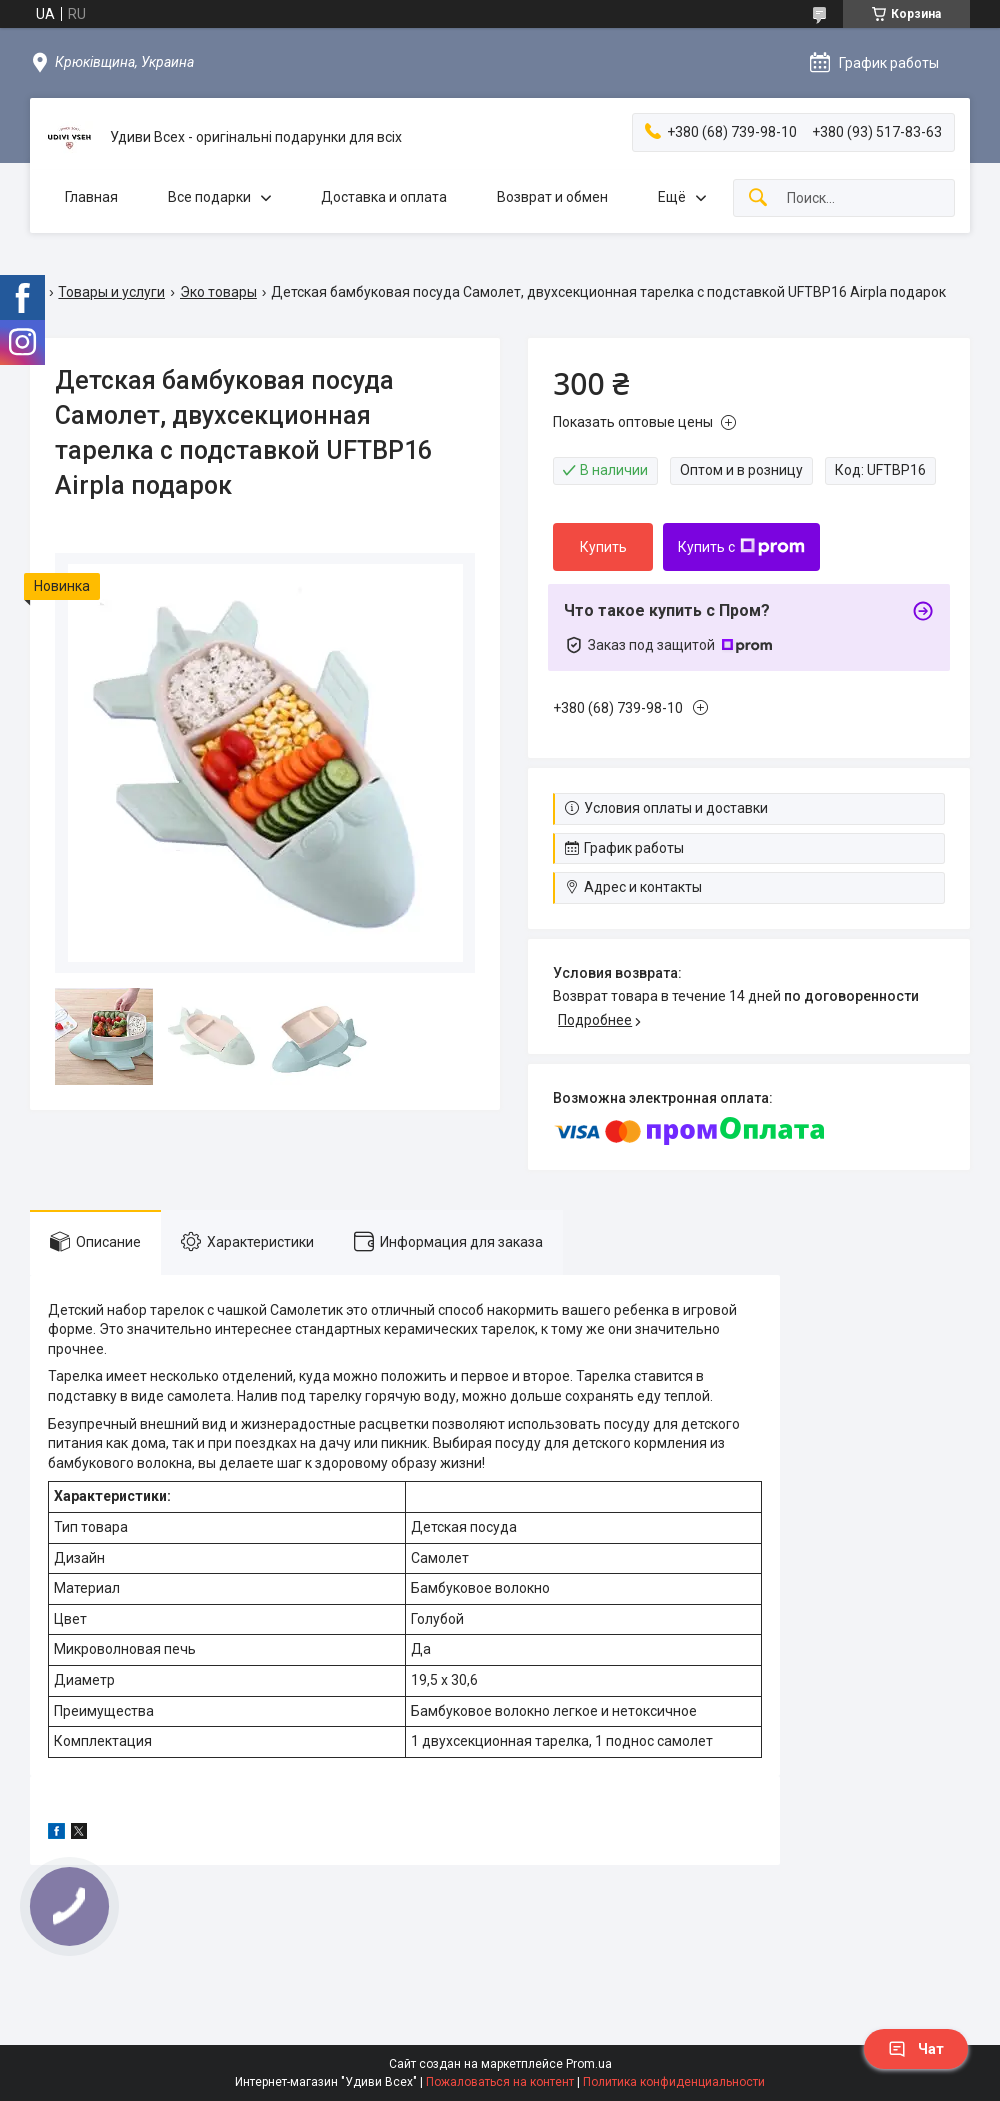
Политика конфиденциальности (674, 2082)
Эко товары (218, 292)
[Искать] (758, 198)
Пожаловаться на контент (500, 2082)
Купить (603, 547)
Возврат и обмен (552, 197)
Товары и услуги (111, 292)
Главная (91, 197)
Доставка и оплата (384, 197)
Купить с (741, 547)
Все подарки (209, 197)
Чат (916, 2049)
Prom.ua (589, 2064)
